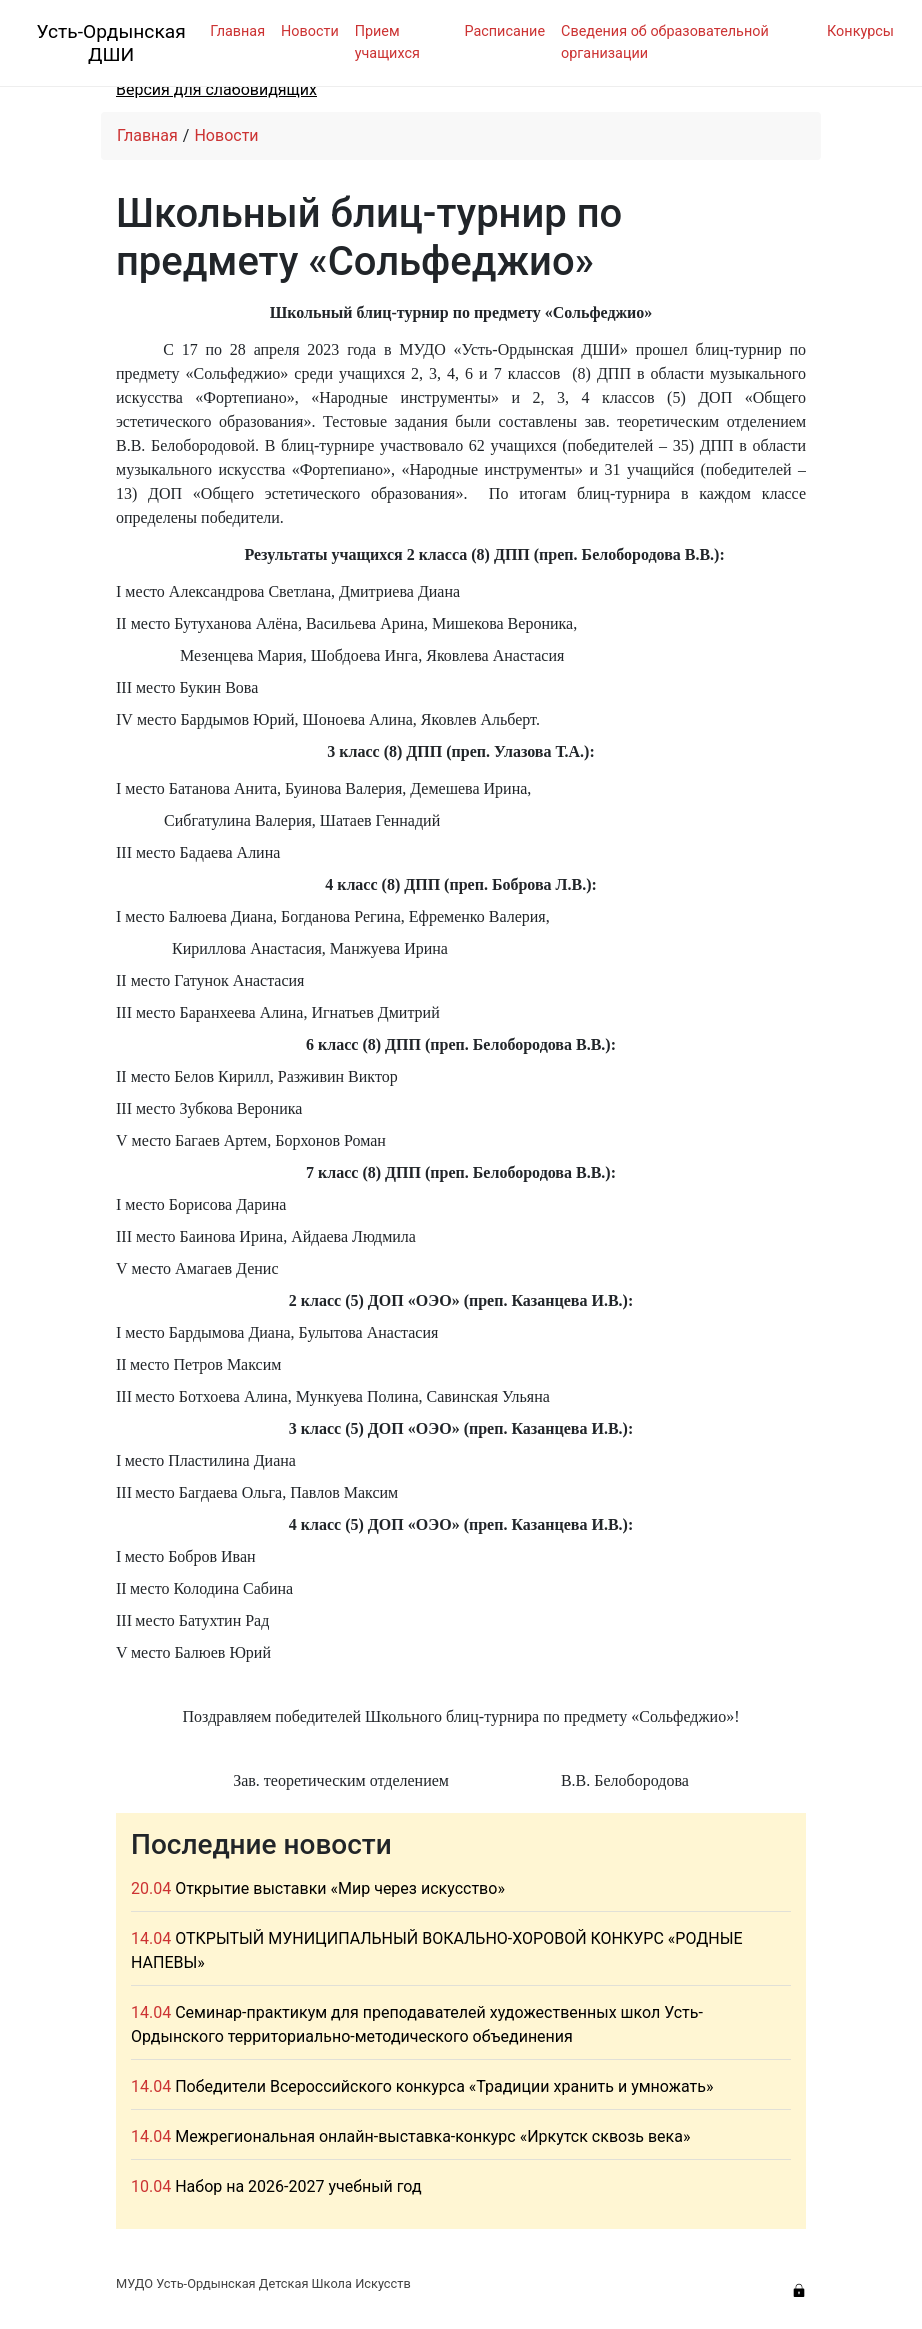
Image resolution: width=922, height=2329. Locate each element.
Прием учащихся (387, 42)
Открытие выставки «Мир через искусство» (340, 1888)
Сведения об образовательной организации (665, 42)
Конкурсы (860, 31)
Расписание (504, 31)
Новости (310, 31)
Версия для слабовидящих (216, 89)
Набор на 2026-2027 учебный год (298, 2186)
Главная (237, 31)
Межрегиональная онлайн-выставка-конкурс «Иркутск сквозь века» (432, 2136)
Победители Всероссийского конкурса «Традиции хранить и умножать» (444, 2086)
